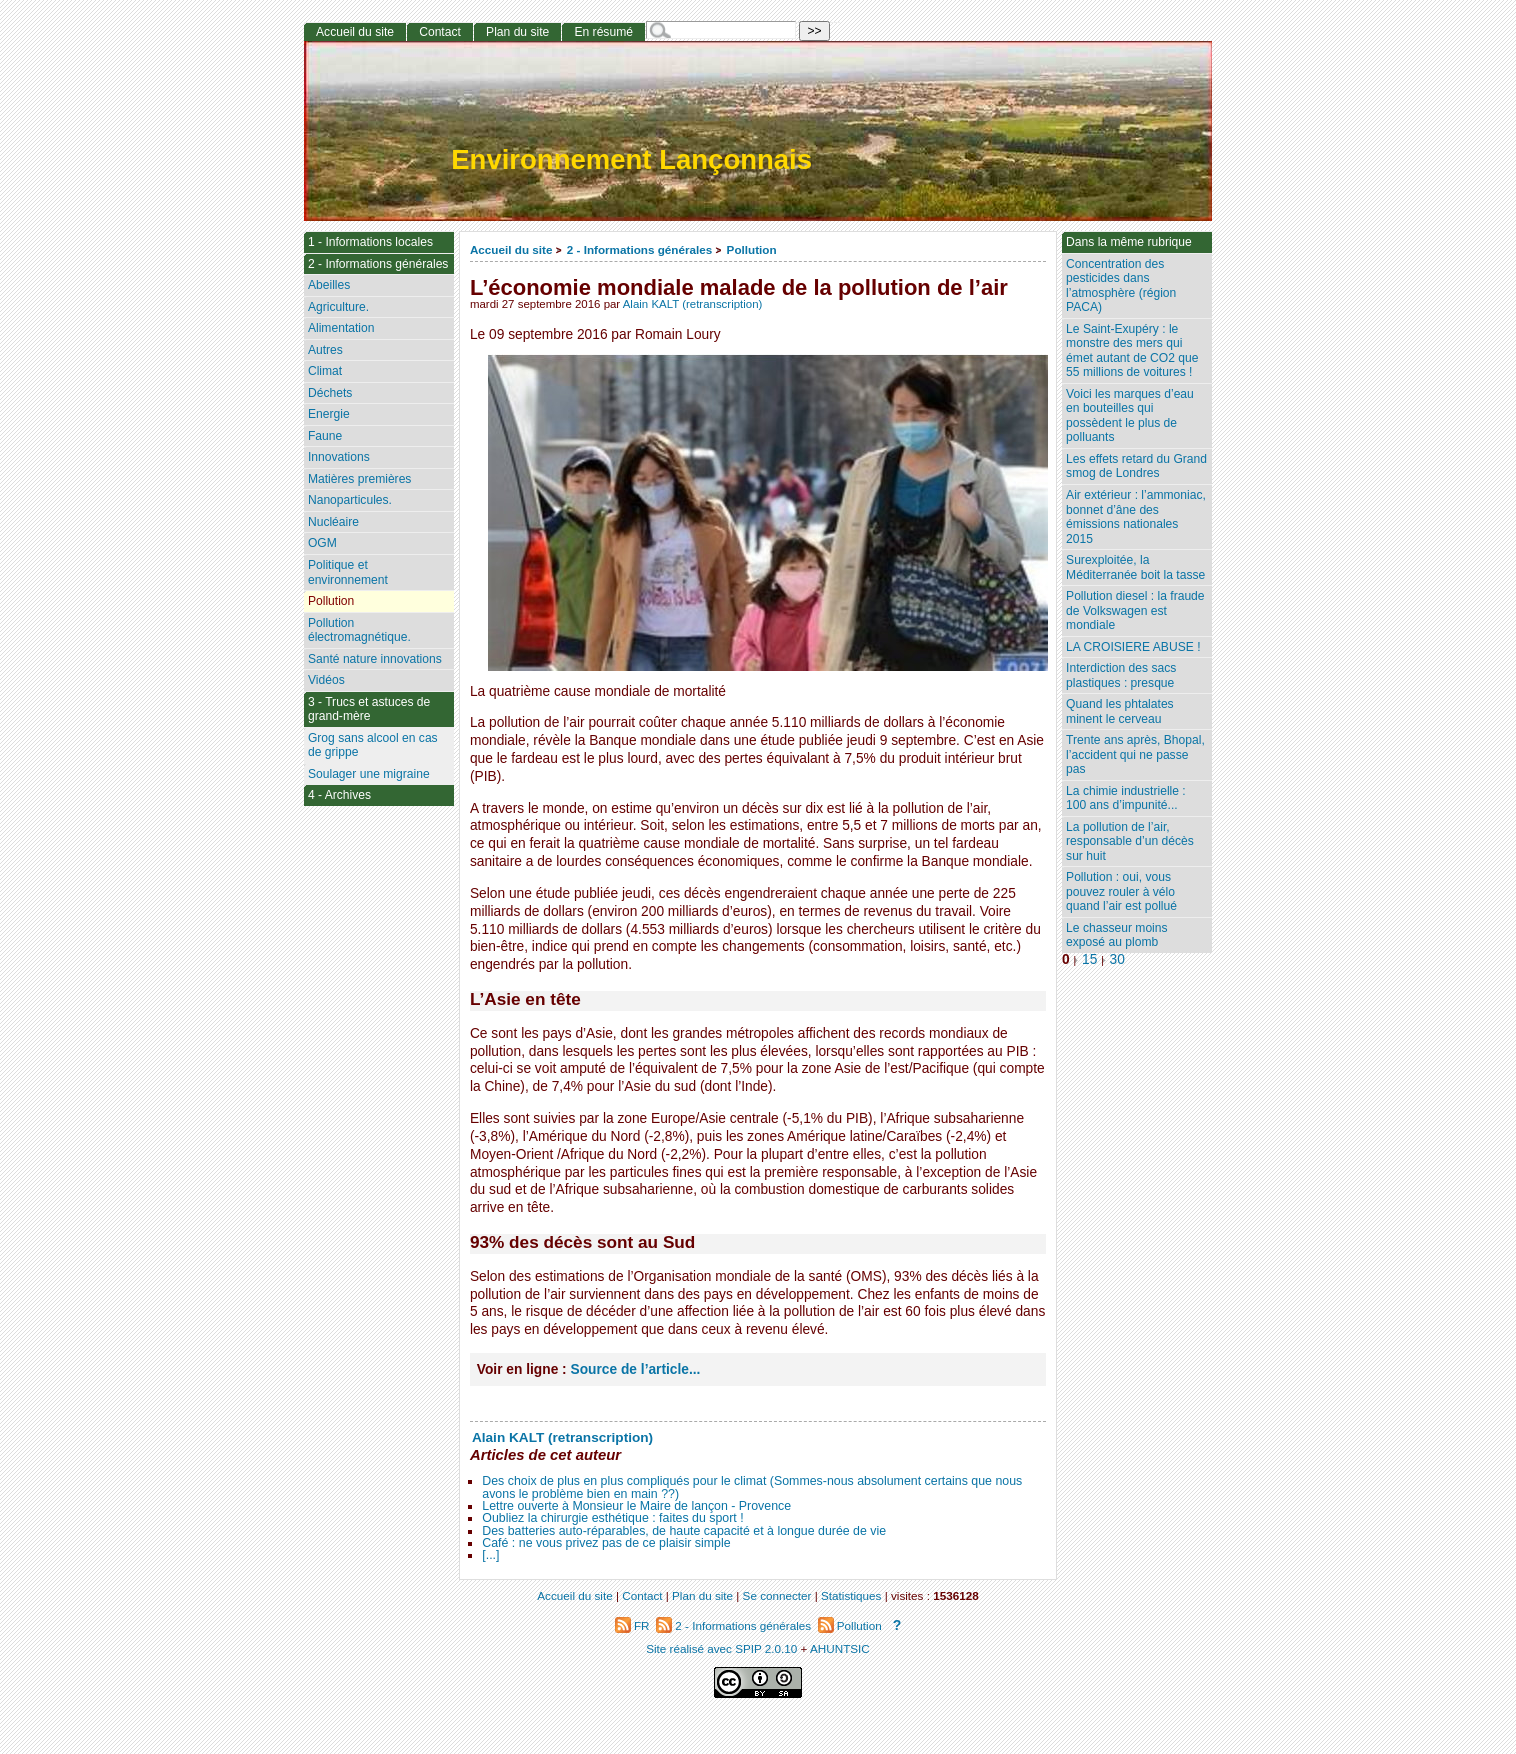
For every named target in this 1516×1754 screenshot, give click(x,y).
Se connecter (777, 1595)
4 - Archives (339, 795)
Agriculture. (338, 307)
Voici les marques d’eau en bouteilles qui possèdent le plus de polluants (1130, 416)
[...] (490, 1555)
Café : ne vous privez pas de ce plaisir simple (606, 1543)
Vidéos (326, 680)
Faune (325, 436)
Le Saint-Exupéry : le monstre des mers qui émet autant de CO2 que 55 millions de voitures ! (1132, 351)
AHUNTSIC (840, 1648)
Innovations (339, 457)
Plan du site (517, 32)
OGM (322, 543)
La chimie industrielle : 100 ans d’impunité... (1126, 798)
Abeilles (329, 285)
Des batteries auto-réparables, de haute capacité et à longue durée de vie (684, 1531)
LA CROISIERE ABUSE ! (1133, 647)
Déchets (330, 393)
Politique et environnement (348, 572)
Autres (325, 350)
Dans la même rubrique (1129, 242)
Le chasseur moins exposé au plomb (1117, 935)
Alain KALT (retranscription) (693, 304)
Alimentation (341, 328)
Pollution (752, 249)
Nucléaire (333, 522)
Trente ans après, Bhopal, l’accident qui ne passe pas (1135, 754)
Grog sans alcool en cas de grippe (373, 745)
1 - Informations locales (370, 242)
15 (1089, 959)
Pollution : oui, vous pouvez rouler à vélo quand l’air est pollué (1121, 891)
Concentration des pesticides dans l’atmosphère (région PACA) (1121, 286)
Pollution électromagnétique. (359, 630)
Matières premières (360, 479)
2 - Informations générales (639, 249)
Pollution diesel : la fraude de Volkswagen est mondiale (1135, 610)
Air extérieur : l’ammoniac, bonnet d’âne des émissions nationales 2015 (1136, 517)
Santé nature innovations (375, 659)
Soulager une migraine (369, 774)
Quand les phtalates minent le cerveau (1120, 711)
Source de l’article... (636, 1369)
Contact (440, 32)
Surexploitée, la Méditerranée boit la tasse (1135, 567)
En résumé (603, 32)
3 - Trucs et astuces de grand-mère (369, 709)
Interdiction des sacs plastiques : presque (1121, 675)
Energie (329, 414)
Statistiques (851, 1595)
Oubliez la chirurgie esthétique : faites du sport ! (612, 1518)
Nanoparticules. (350, 500)
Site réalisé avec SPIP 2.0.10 (721, 1648)
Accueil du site (511, 249)
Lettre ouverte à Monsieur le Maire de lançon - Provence (636, 1506)
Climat (325, 371)
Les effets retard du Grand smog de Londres (1136, 466)
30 (1117, 959)
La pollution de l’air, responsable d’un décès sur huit (1130, 841)
